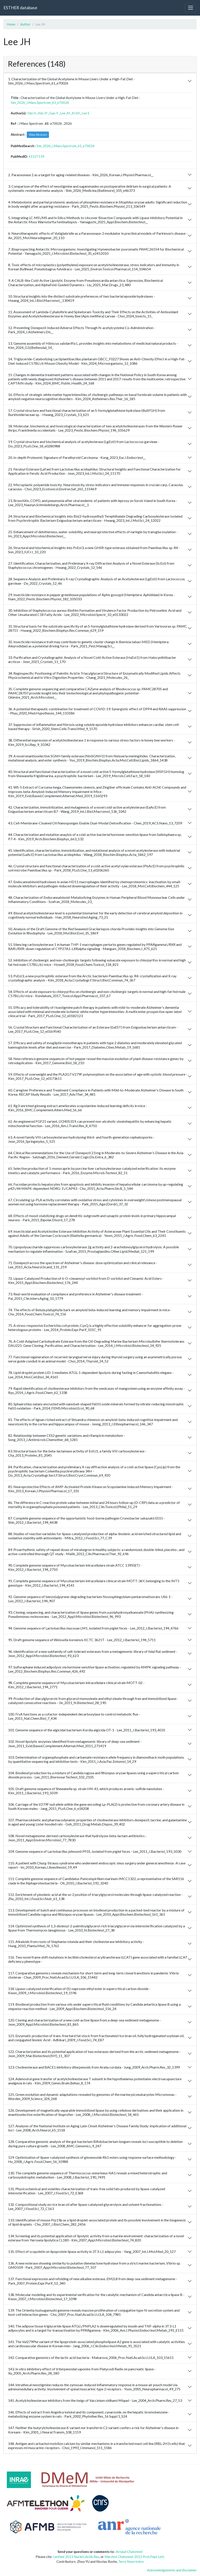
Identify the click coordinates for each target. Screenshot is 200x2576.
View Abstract (38, 134)
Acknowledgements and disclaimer (172, 2570)
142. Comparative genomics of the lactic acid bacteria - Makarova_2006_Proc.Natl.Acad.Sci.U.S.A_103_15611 (91, 2357)
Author (25, 24)
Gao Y (53, 113)
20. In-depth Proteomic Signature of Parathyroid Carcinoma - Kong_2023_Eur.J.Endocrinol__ (77, 457)
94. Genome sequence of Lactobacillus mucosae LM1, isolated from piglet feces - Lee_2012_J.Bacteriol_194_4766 (93, 1628)
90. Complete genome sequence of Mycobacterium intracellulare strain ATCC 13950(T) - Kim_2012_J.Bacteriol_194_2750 (75, 1567)
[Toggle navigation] (190, 8)
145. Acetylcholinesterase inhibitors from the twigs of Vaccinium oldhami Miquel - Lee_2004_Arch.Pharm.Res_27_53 (95, 2400)
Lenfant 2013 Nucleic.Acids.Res (76, 2557)
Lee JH (65, 113)
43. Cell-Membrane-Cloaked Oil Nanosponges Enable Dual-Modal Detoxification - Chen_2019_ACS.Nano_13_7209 (95, 823)
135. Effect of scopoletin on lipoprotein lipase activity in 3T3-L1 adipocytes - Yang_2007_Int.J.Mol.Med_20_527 (92, 2251)
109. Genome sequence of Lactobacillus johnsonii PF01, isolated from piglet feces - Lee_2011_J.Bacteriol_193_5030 (94, 1851)
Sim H (32, 113)
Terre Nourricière (131, 2561)
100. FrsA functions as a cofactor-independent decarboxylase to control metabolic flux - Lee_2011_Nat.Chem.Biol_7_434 (74, 1716)
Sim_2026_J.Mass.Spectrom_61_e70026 (40, 102)
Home (11, 24)
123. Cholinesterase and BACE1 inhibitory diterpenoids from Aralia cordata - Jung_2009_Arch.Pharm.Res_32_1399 (94, 2067)
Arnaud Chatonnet (129, 2552)
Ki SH (76, 113)
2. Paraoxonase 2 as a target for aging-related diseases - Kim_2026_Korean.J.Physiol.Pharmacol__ (80, 175)
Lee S (85, 113)
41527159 (36, 156)
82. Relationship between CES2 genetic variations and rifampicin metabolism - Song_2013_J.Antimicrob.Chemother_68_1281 (66, 1437)
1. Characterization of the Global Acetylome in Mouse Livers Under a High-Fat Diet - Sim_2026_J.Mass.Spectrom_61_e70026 (71, 81)
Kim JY (42, 113)
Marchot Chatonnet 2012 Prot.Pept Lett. (135, 2557)
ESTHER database (20, 7)
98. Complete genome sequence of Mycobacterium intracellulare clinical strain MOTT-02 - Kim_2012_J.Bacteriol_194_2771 (76, 1685)
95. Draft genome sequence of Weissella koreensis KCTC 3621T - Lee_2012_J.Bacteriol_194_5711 (82, 1640)
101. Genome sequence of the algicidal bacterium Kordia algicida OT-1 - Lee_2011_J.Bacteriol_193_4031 (86, 1730)
